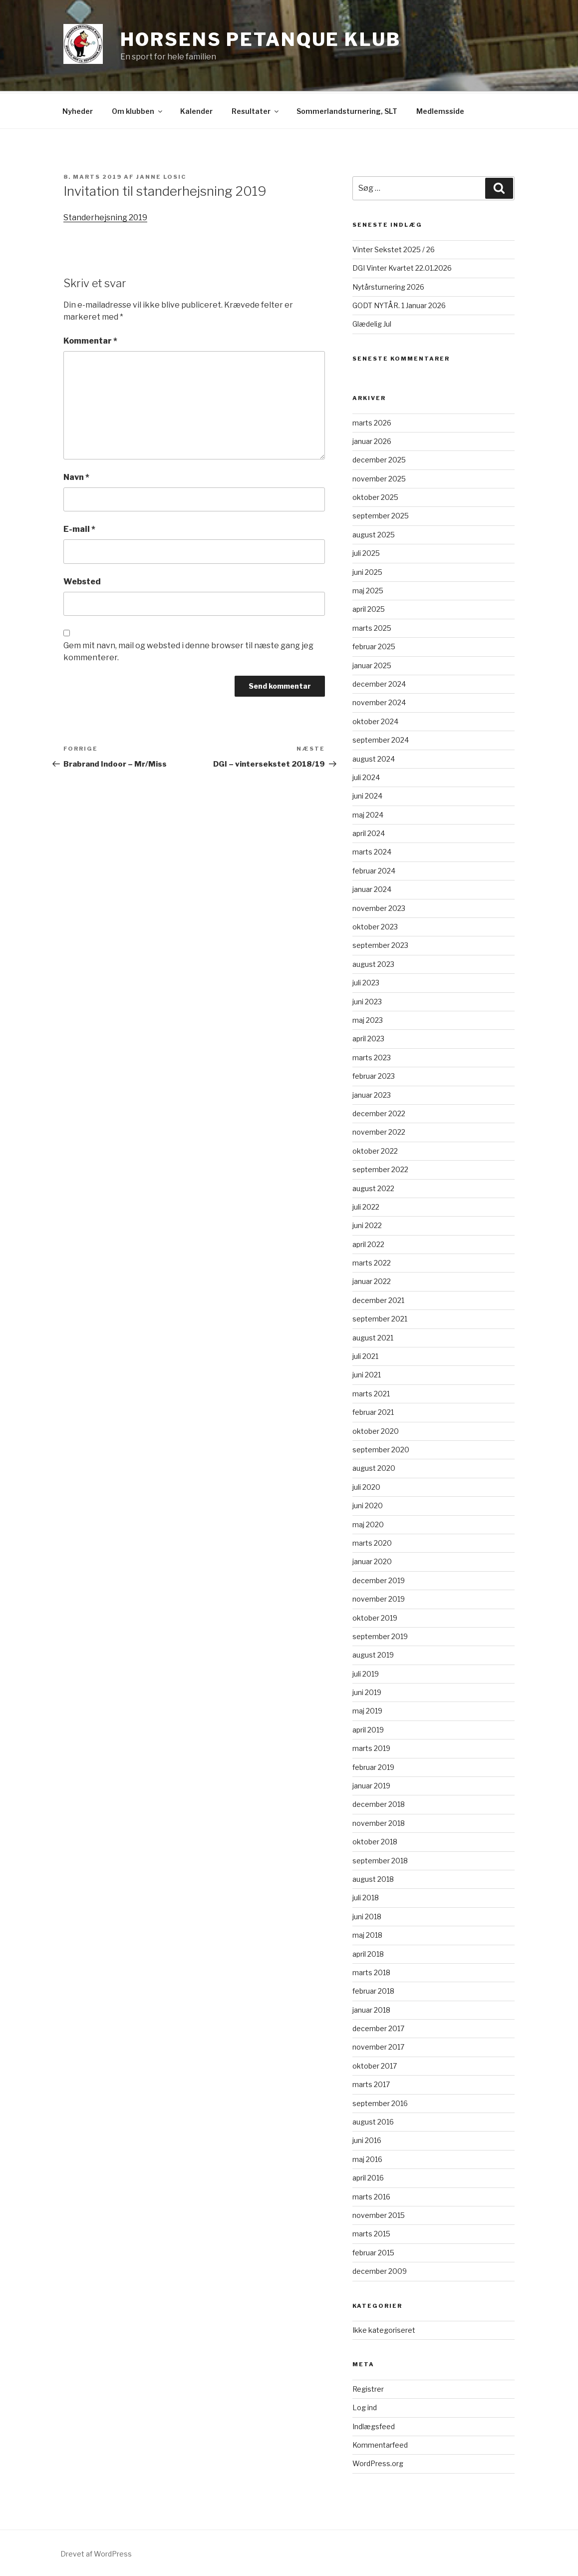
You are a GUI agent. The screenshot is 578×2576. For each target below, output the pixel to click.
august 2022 (373, 1187)
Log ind (364, 2406)
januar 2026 (371, 439)
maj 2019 (367, 1709)
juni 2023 (367, 1000)
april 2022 (368, 1243)
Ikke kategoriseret (383, 2328)
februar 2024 (373, 869)
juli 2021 (365, 1354)
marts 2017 (371, 2083)
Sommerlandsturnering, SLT (346, 109)
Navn (76, 475)
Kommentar (90, 339)
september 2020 (380, 1448)
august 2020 (373, 1466)
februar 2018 (373, 1989)
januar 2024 (371, 887)
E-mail (79, 527)
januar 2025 (371, 664)
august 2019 (373, 1653)
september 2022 (380, 1168)
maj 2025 (367, 589)
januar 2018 (371, 2008)
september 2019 (380, 1635)
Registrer (368, 2387)
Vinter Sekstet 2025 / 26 (393, 248)
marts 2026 (371, 421)
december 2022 (378, 1112)
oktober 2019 (374, 1616)
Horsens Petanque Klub (260, 39)
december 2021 (378, 1298)
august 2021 (372, 1336)
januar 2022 (371, 1280)
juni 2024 (367, 794)
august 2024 (373, 757)
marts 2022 (371, 1261)
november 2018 (378, 1821)
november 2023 (378, 906)
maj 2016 (367, 2157)
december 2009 (379, 2269)
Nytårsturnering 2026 (388, 285)
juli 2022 (365, 1205)
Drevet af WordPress (96, 2552)
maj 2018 (367, 1933)
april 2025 (368, 607)
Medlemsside (440, 109)
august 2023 (373, 962)
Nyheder (77, 109)
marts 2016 (371, 2195)
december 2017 (378, 2027)
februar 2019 (373, 1765)
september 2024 (380, 738)
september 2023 (380, 943)
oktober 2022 (375, 1149)
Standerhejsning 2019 (105, 216)
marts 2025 (371, 626)
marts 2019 (371, 1746)
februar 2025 (373, 645)
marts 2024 (371, 850)
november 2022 (378, 1130)
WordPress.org (377, 2462)
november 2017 (378, 2045)
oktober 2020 (375, 1429)
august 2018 (373, 1877)
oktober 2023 (375, 925)
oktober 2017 (374, 2064)
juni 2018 (366, 1915)
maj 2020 (368, 1523)
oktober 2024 (375, 720)
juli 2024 (366, 776)
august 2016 (373, 2120)
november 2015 (378, 2213)
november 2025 (379, 477)
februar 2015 (373, 2251)
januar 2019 (371, 1784)
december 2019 (378, 1579)
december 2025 (379, 458)
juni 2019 (366, 1691)
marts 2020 (372, 1541)
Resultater (256, 109)
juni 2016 (366, 2139)
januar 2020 (372, 1560)
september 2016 (380, 2102)
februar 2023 (373, 1074)
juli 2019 (365, 1672)
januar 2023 (371, 1093)
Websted (82, 580)
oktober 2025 (375, 495)
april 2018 (368, 1952)
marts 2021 (371, 1392)
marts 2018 (371, 1971)
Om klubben (138, 109)
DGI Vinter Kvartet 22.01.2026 (402, 266)
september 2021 (379, 1317)
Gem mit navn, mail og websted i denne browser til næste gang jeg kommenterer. (188, 650)
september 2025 (380, 514)
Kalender (196, 109)
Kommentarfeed (380, 2443)
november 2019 (378, 1597)
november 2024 (379, 701)
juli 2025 (366, 551)
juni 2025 (367, 570)
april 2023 (368, 1037)
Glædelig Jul (371, 322)
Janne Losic (161, 175)
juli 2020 (366, 1485)
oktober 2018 (374, 1840)
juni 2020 (367, 1504)
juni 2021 (366, 1373)
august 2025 (373, 533)
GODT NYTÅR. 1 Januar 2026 (399, 304)
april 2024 (368, 832)
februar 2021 (373, 1410)
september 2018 (380, 1859)
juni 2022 (367, 1224)
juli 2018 (365, 1896)
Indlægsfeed (373, 2425)
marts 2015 (371, 2232)
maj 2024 (367, 813)
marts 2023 (371, 1056)
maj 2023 (367, 1018)
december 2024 (379, 682)
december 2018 (378, 1802)
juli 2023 (365, 981)
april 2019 (368, 1728)
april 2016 (368, 2176)
